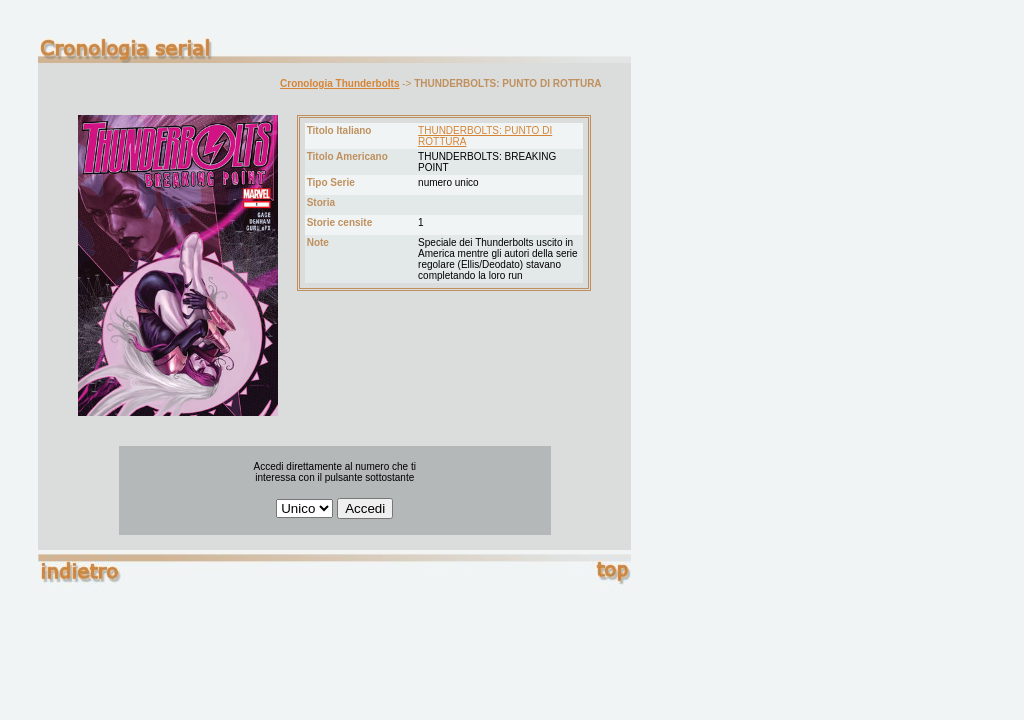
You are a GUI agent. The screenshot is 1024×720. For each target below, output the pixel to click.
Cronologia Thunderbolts (339, 83)
